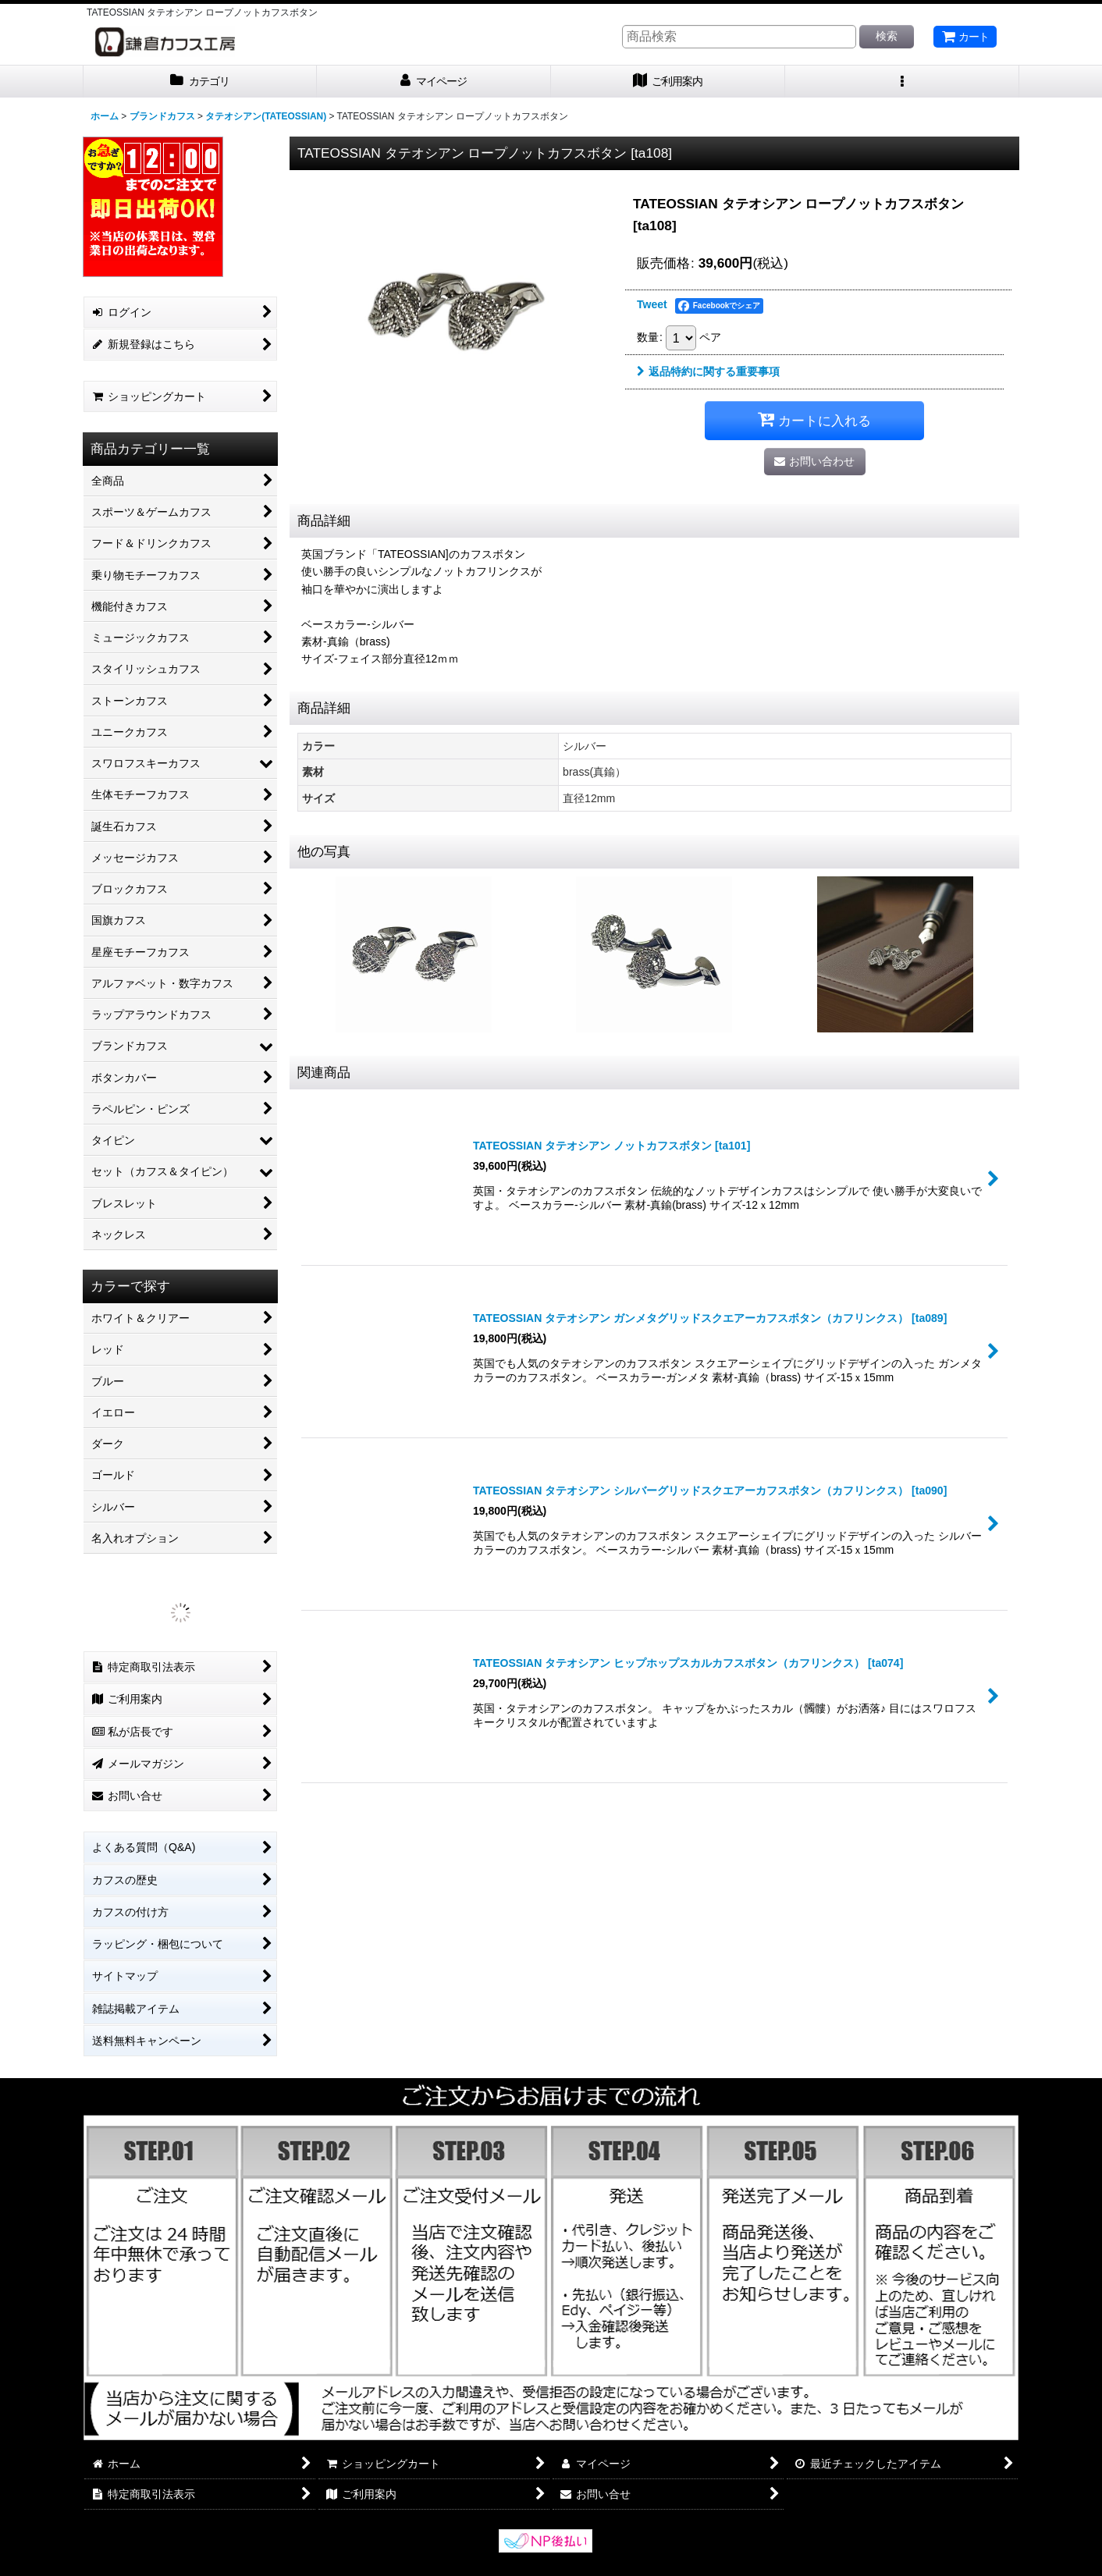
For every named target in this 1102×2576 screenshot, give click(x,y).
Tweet (652, 304)
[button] (902, 82)
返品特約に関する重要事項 (708, 371)
